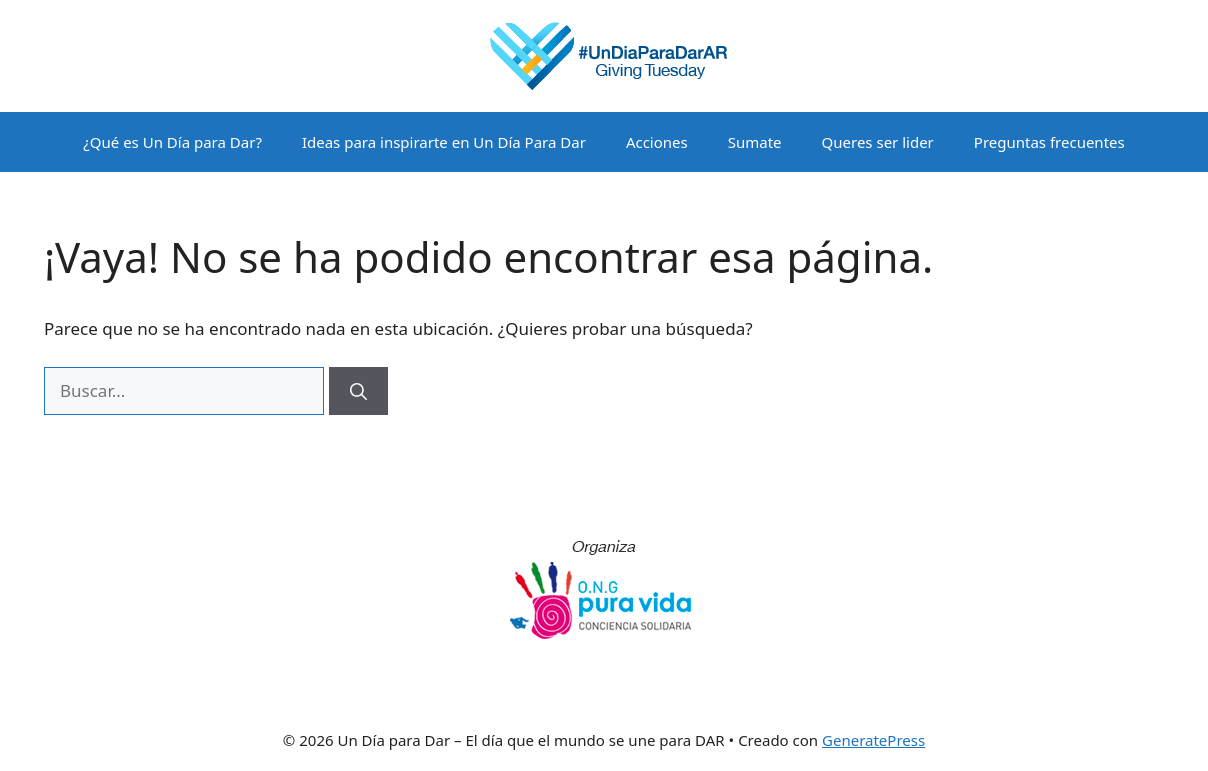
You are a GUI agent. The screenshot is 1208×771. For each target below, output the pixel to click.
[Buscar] (358, 391)
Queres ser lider (878, 142)
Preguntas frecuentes (1049, 142)
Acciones (657, 142)
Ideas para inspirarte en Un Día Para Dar (444, 142)
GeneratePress (873, 740)
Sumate (755, 142)
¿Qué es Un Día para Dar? (172, 142)
